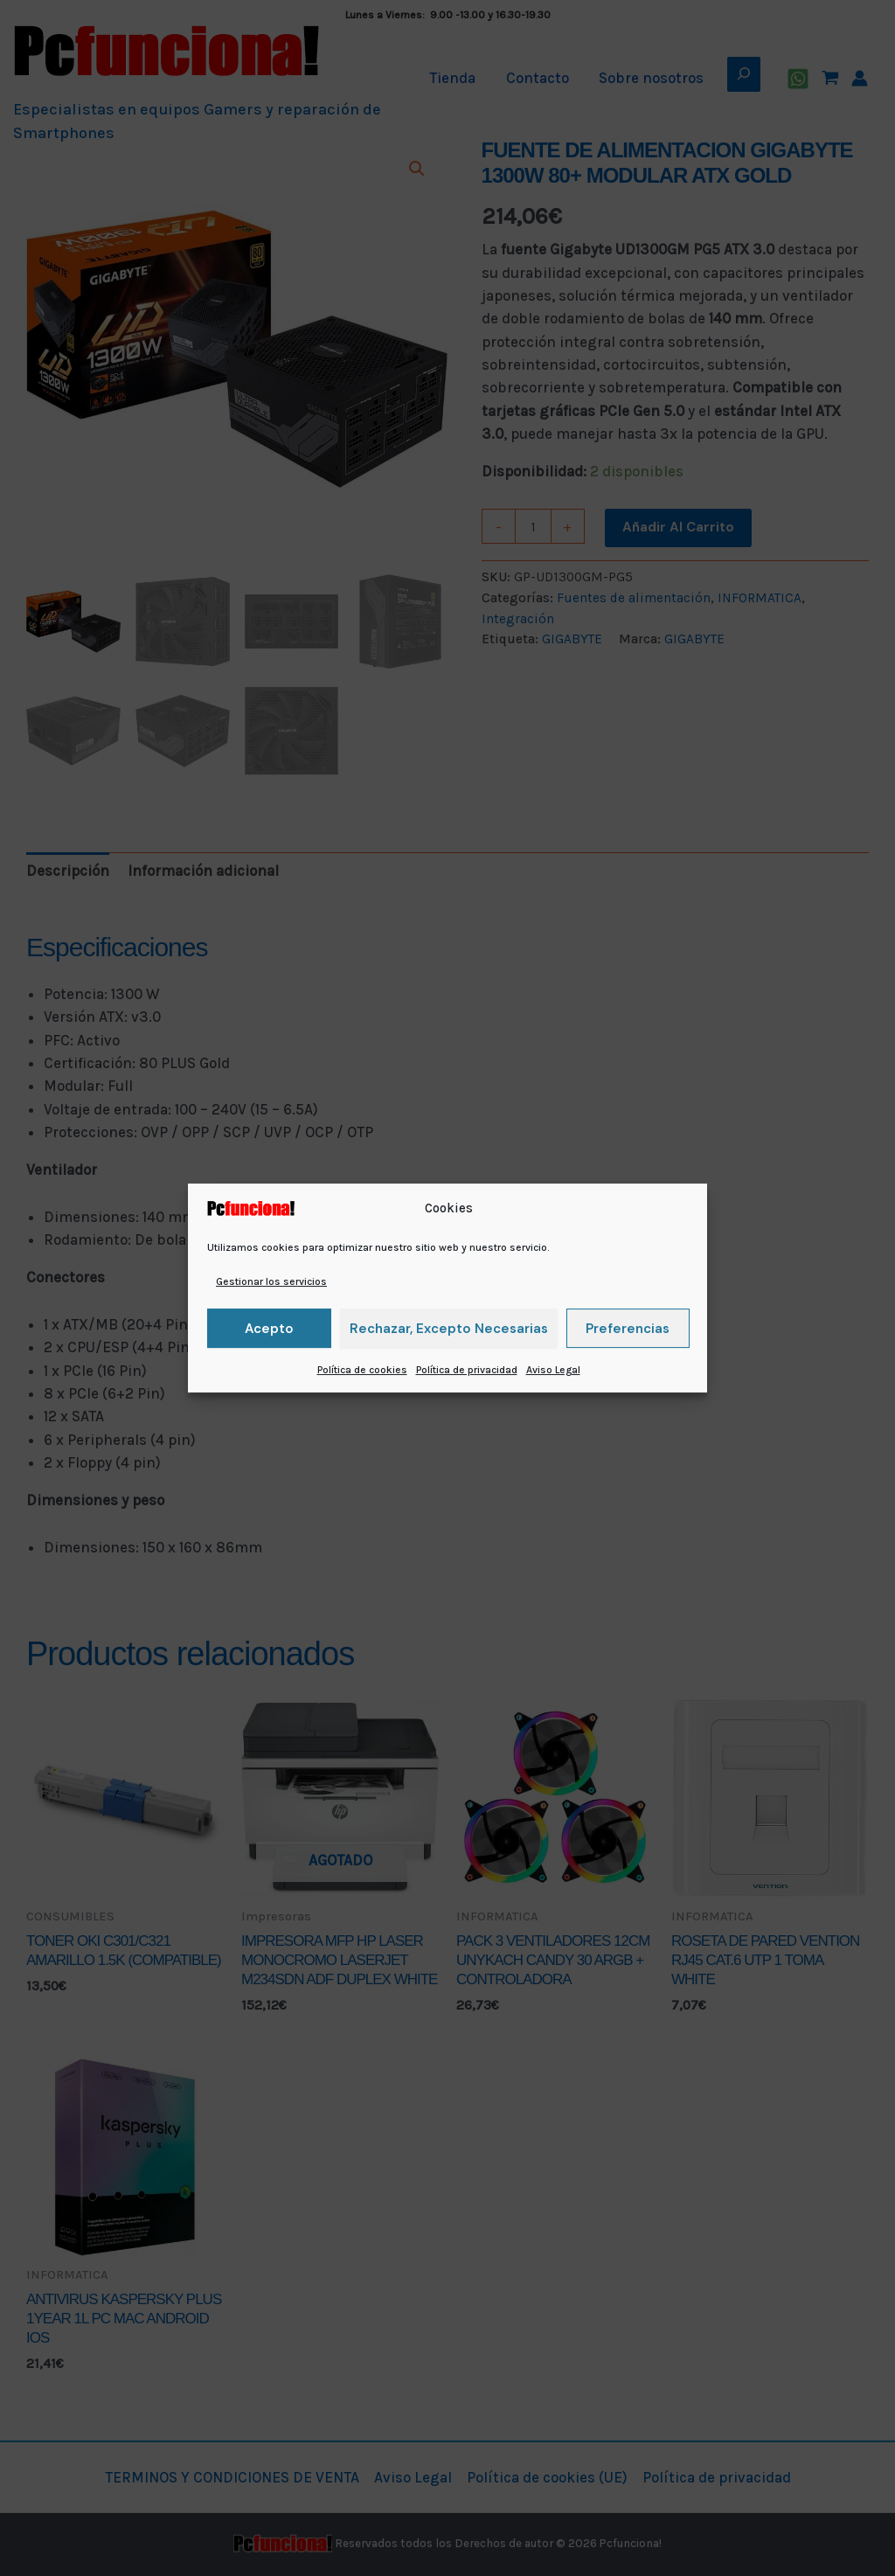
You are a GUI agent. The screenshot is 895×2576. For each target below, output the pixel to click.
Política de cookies (362, 1370)
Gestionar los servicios (271, 1281)
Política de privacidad (466, 1370)
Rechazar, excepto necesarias (449, 1328)
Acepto (269, 1328)
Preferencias (628, 1328)
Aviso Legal (553, 1370)
